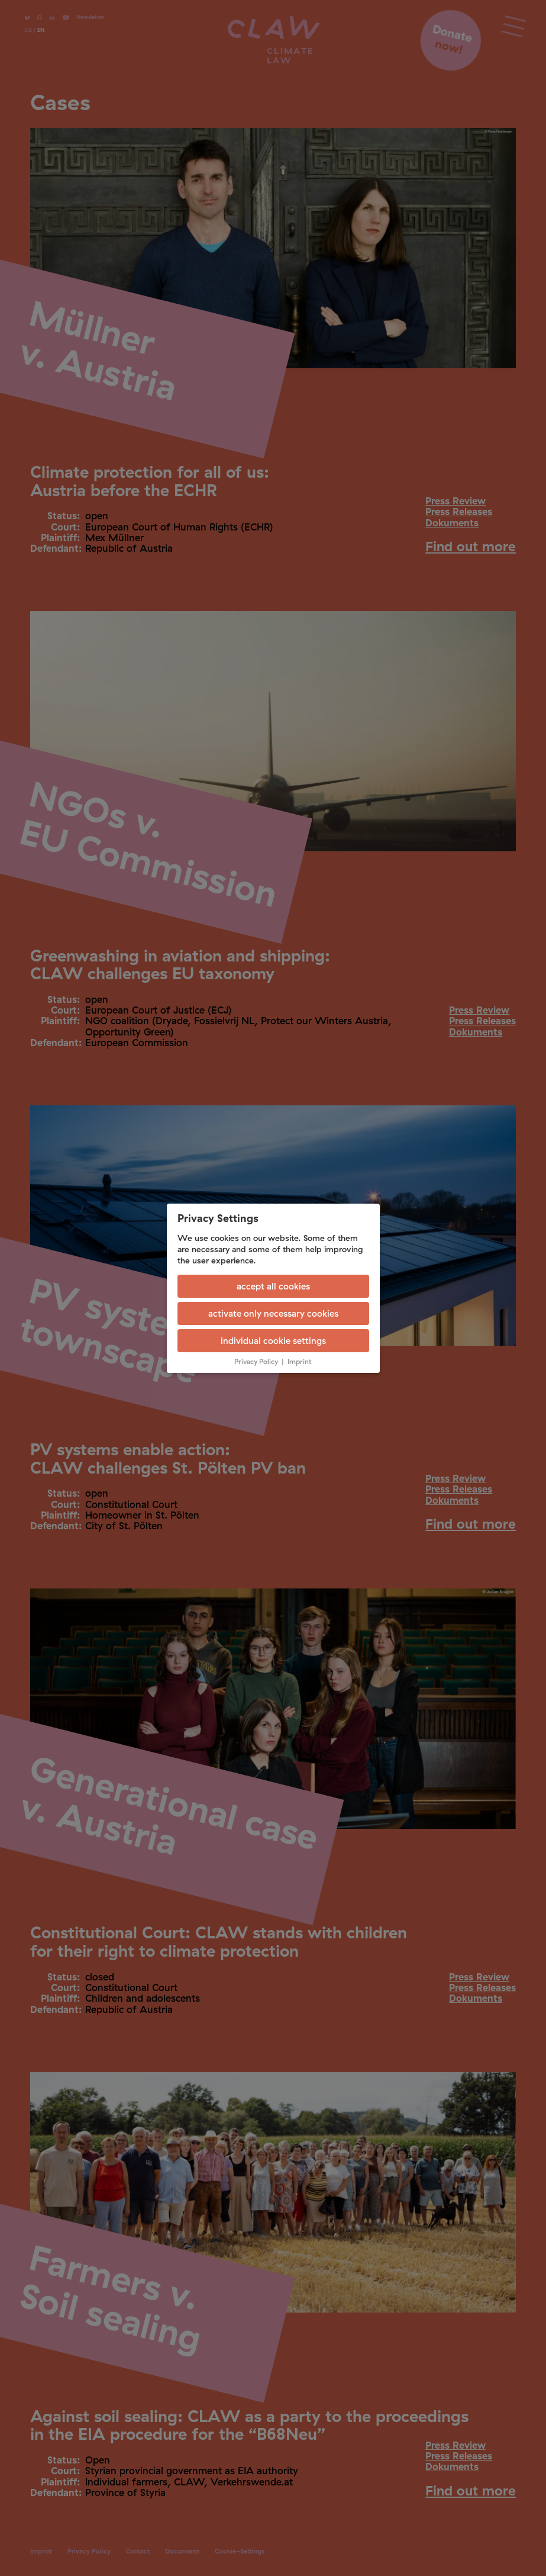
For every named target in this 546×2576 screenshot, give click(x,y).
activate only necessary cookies (273, 1313)
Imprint (299, 1361)
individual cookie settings (273, 1340)
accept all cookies (273, 1286)
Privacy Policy (256, 1361)
